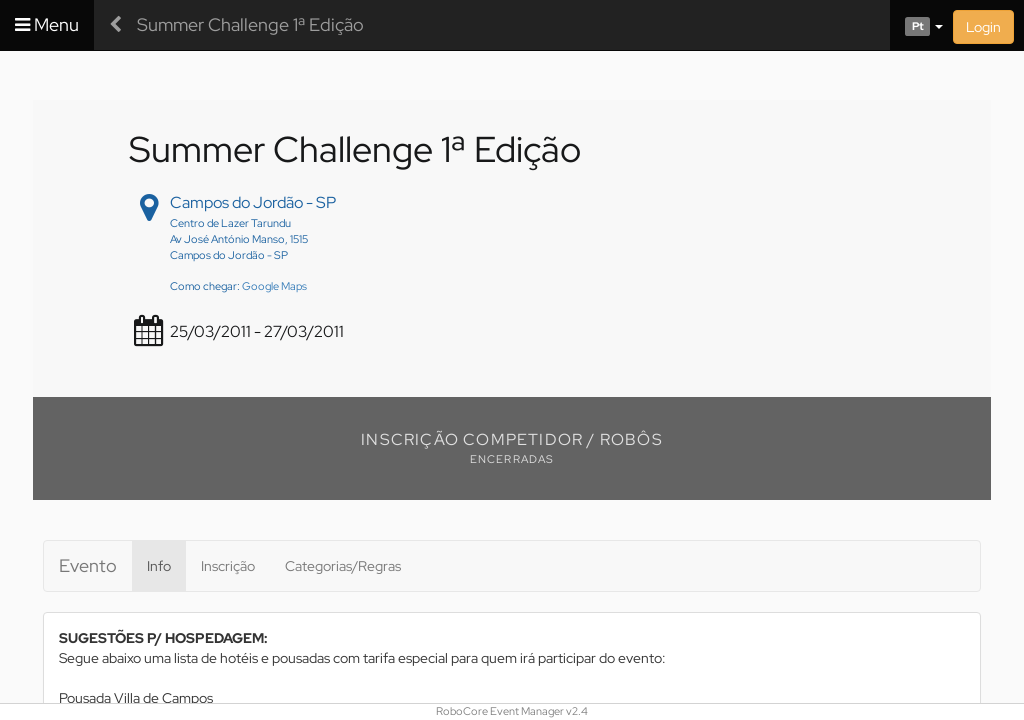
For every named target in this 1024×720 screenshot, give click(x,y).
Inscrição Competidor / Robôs (512, 439)
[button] (916, 25)
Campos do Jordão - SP (253, 202)
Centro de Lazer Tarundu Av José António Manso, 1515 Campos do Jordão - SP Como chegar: (239, 254)
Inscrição (228, 566)
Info (159, 566)
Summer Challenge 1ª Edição (250, 24)
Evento (88, 565)
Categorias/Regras (343, 566)
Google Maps (274, 286)
